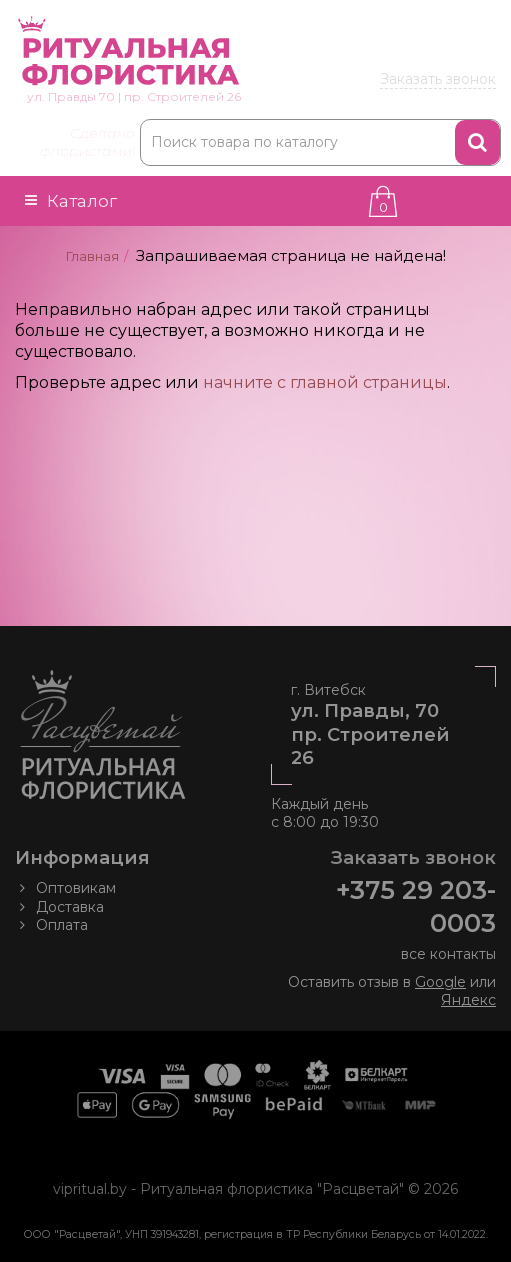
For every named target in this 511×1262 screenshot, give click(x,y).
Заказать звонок (438, 79)
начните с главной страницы (325, 382)
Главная (92, 256)
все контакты (448, 954)
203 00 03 (402, 53)
